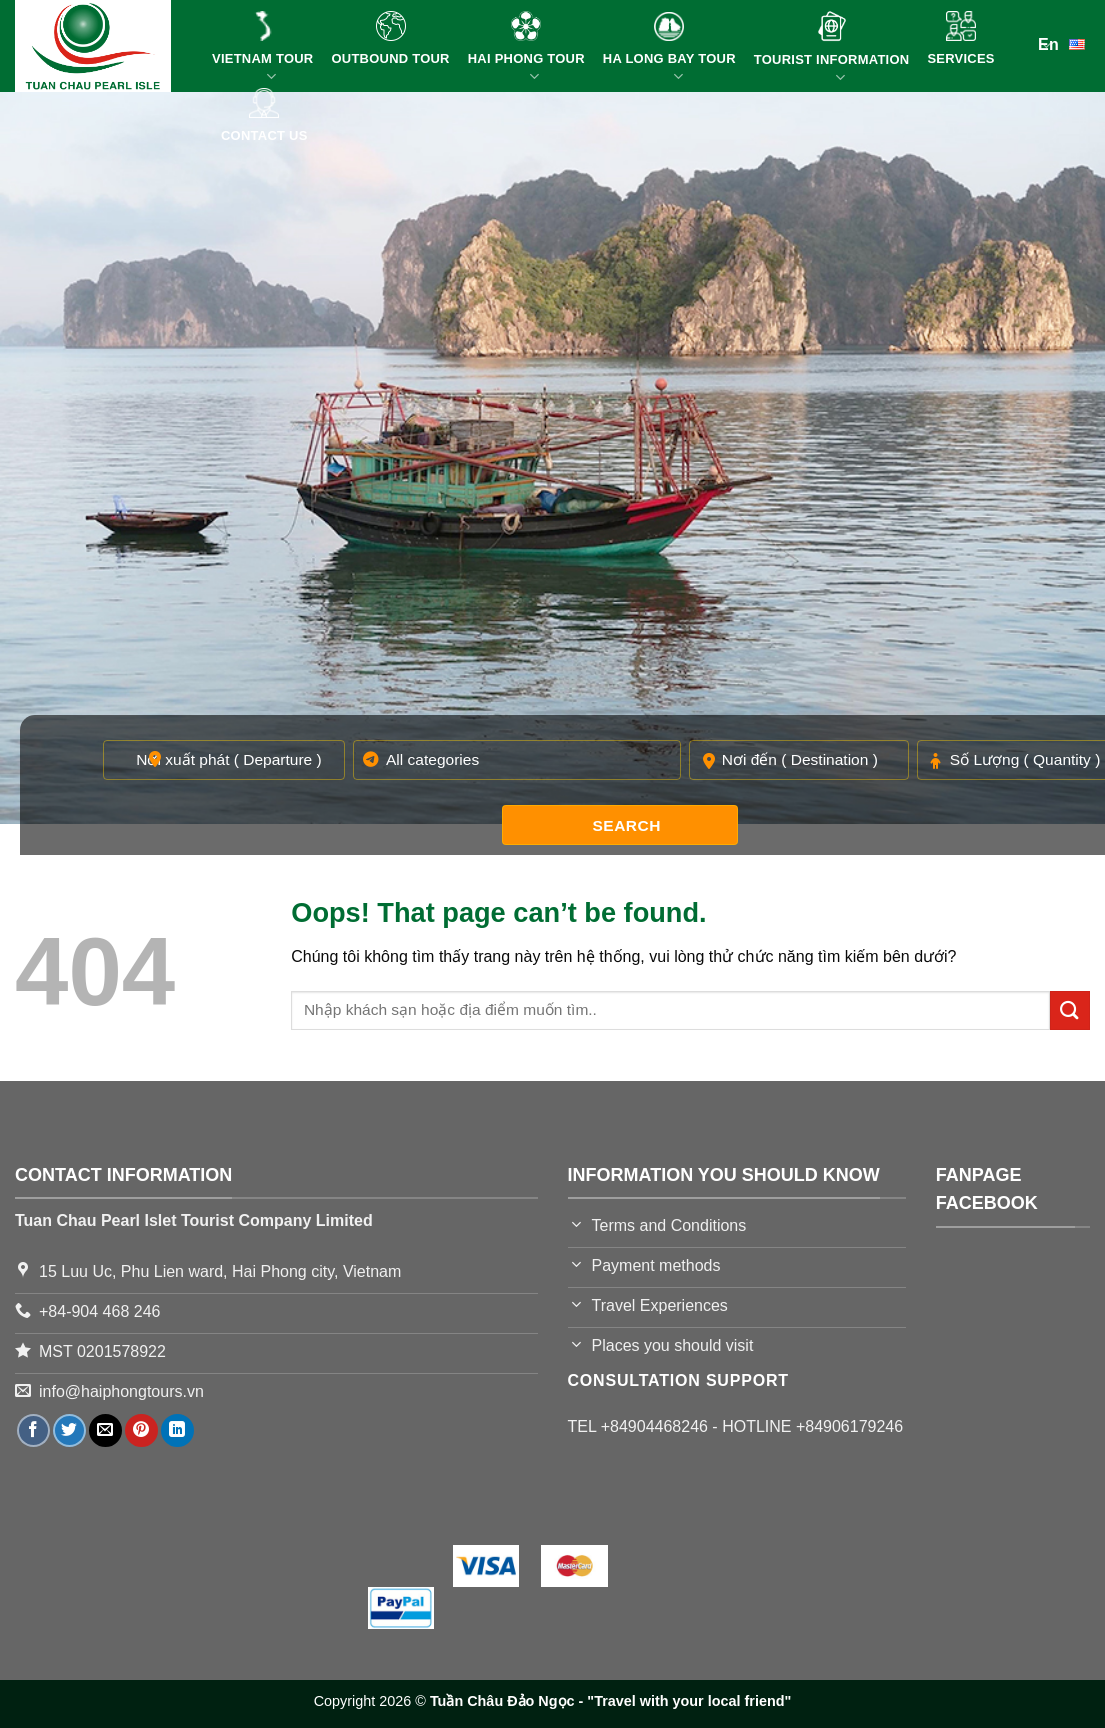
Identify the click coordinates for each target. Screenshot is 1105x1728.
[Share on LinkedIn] (177, 1430)
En (1064, 43)
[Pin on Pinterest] (141, 1430)
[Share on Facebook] (33, 1430)
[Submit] (1070, 1010)
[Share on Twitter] (69, 1430)
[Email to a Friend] (105, 1430)
